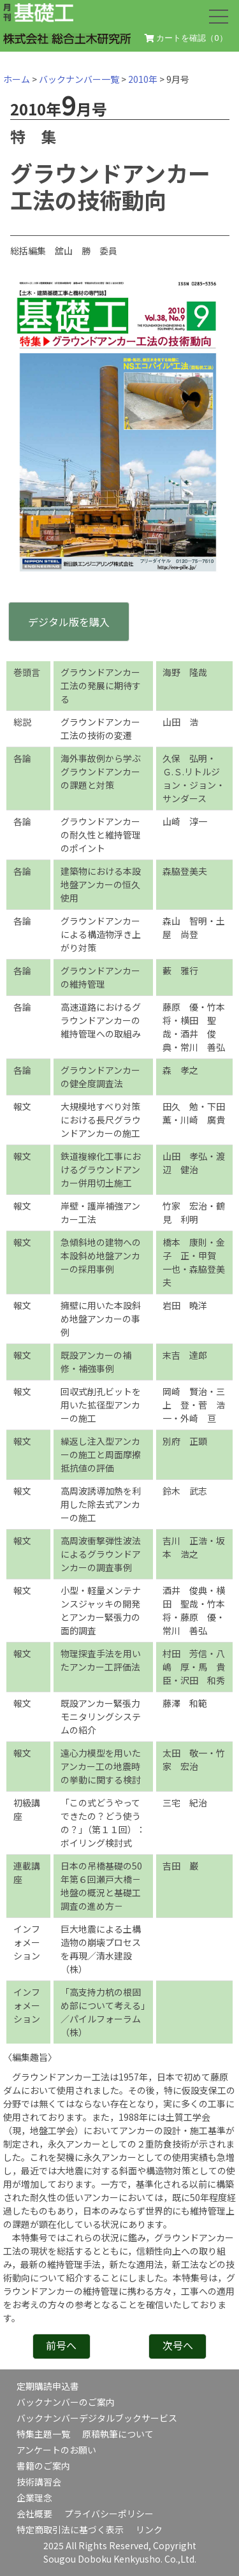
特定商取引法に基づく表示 (70, 2529)
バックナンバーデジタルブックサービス (97, 2417)
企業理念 (34, 2497)
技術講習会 (39, 2481)
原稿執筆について (118, 2433)
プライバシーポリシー (109, 2513)
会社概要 (34, 2513)
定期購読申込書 (48, 2386)
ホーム (16, 79)
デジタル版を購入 (69, 621)
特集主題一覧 (43, 2433)
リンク (149, 2529)
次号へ (178, 2345)
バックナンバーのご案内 (66, 2402)
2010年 (142, 79)
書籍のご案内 (43, 2465)
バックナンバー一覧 (79, 79)
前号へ (61, 2345)
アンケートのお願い (56, 2449)
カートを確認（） (186, 38)
